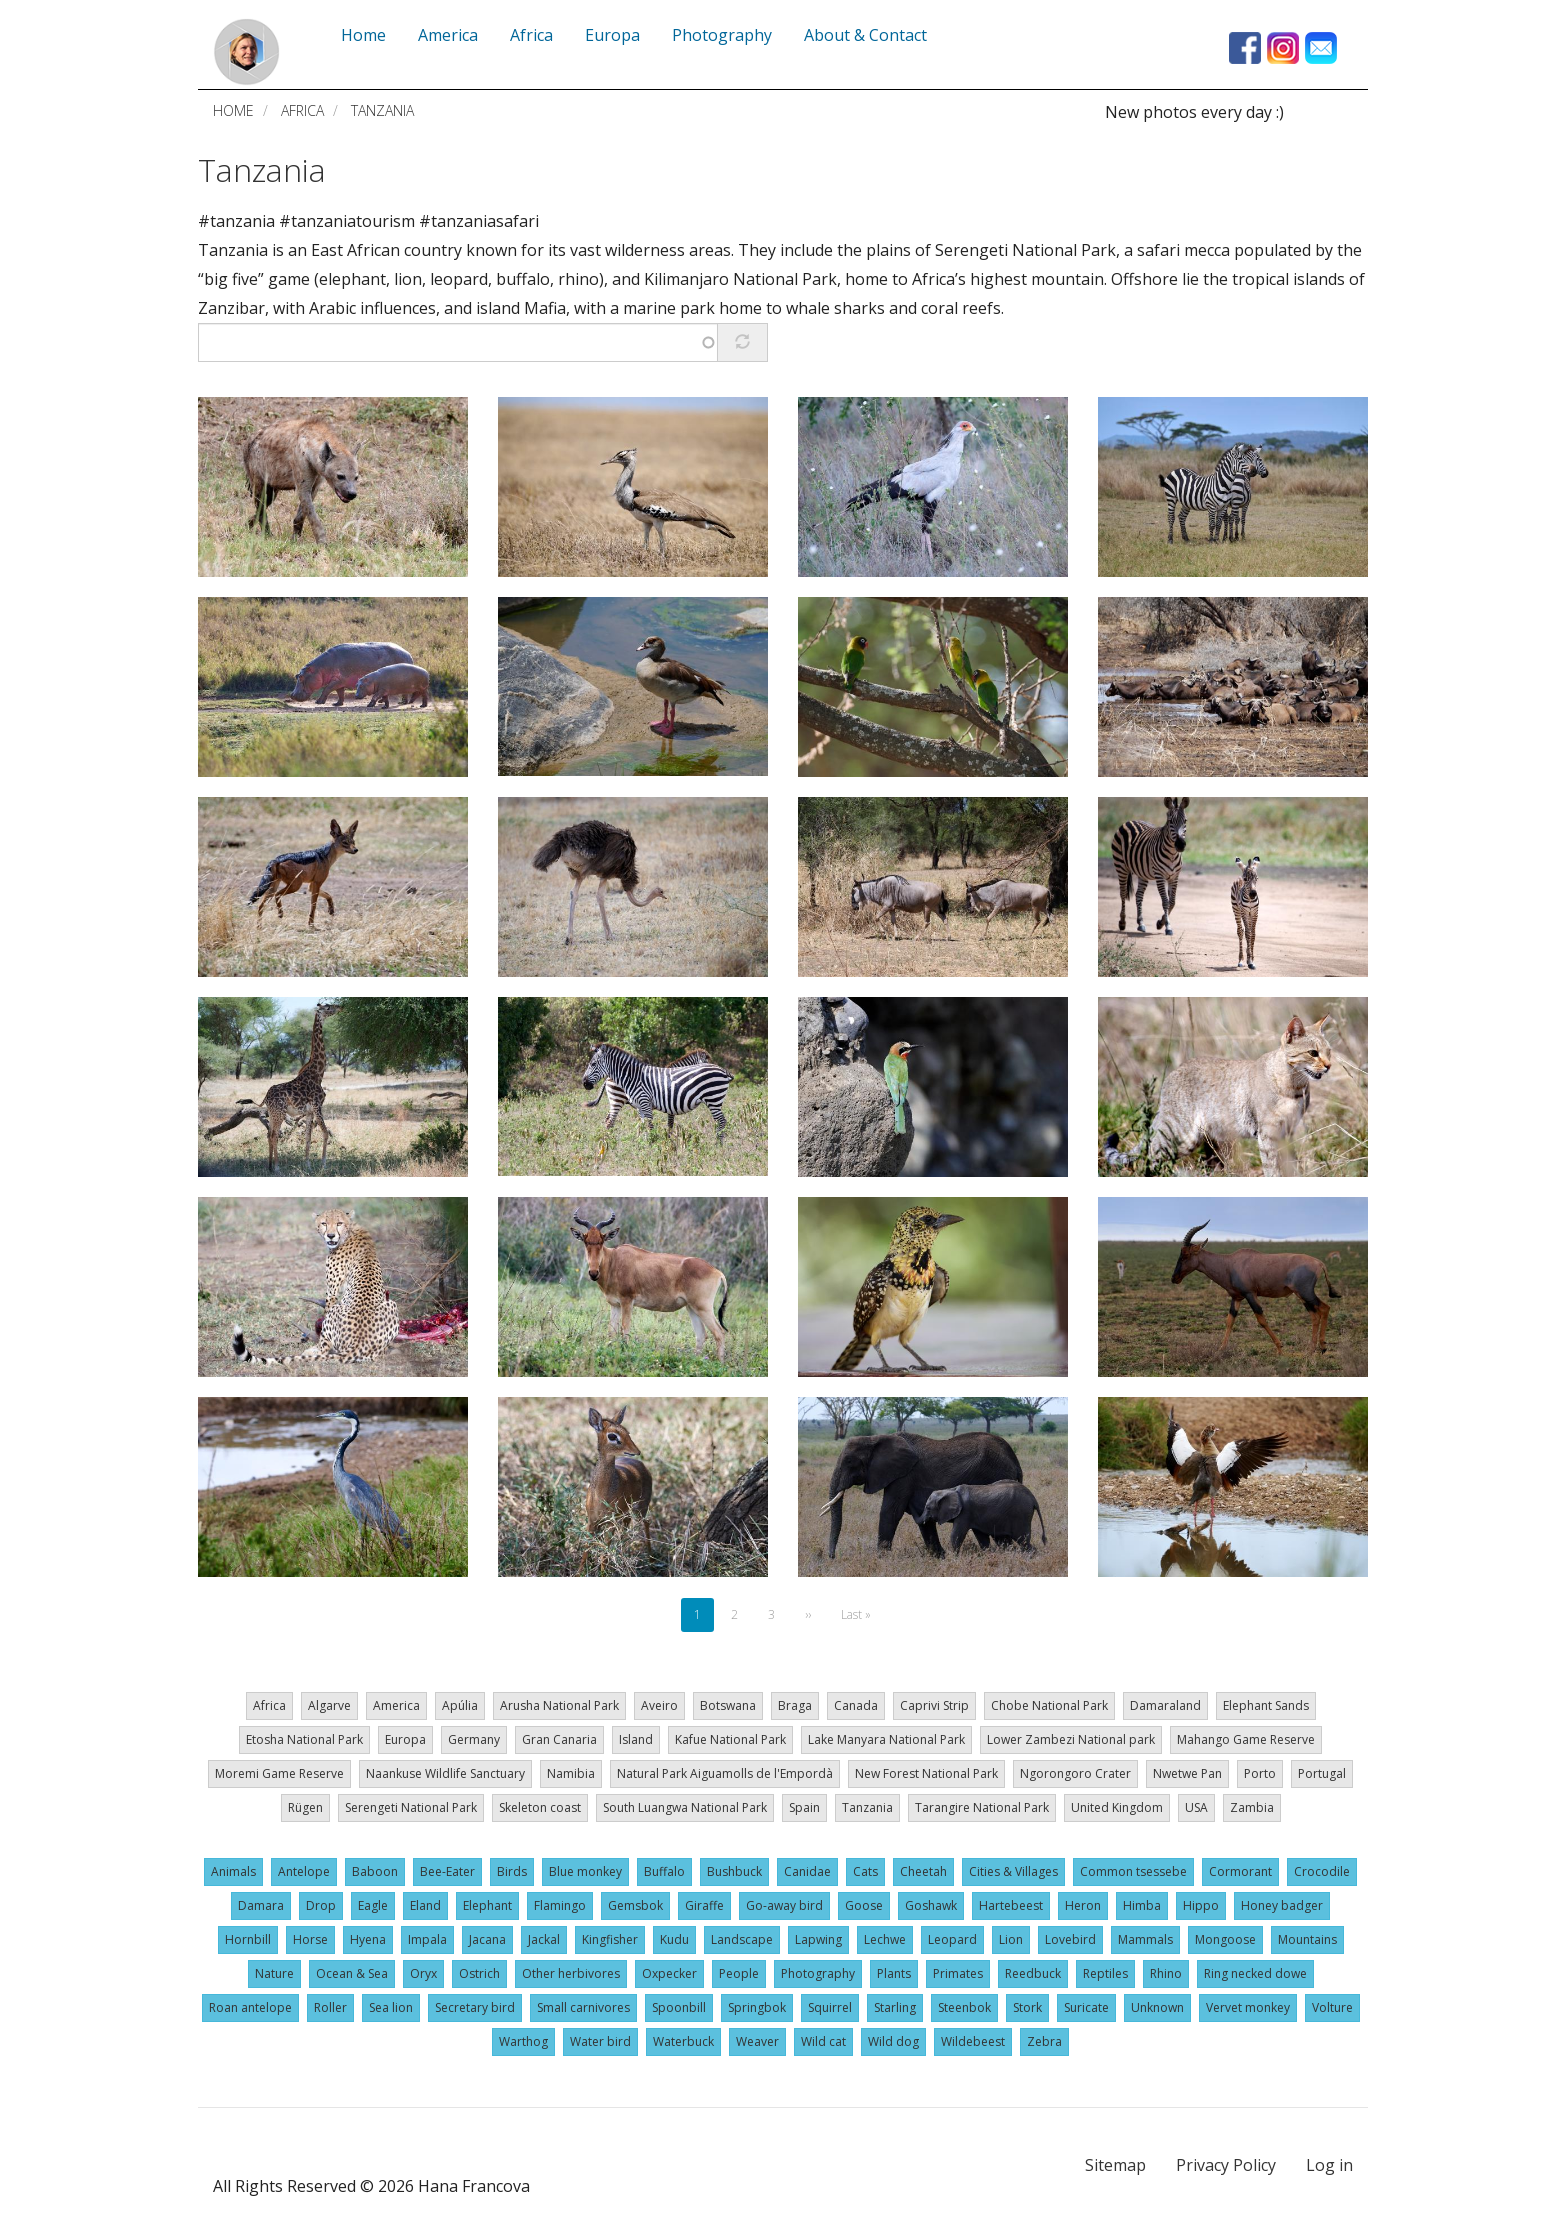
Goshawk (931, 1905)
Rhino (1166, 1973)
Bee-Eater (447, 1871)
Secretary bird (475, 2007)
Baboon (375, 1871)
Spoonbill (679, 2007)
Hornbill (248, 1939)
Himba (1142, 1905)
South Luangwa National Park (685, 1807)
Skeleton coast (540, 1807)
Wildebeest (973, 2041)
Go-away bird (784, 1905)
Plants (894, 1973)
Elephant (487, 1905)
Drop (321, 1905)
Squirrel (830, 2007)
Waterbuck (683, 2041)
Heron (1083, 1905)
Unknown (1157, 2007)
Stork (1027, 2007)
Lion (1011, 1939)
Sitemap (1115, 2165)
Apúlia (460, 1705)
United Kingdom (1117, 1807)
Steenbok (964, 2007)
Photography (818, 1973)
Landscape (742, 1939)
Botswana (728, 1705)
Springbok (757, 2007)
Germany (474, 1739)
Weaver (757, 2041)
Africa (302, 110)
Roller (330, 2007)
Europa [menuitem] (612, 35)
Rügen (305, 1807)
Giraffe (704, 1905)
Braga (795, 1705)
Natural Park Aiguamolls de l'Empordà (725, 1773)
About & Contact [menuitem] (865, 35)
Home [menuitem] (363, 35)
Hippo (1201, 1905)
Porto (1260, 1773)
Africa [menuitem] (531, 35)
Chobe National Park (1049, 1705)
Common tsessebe (1133, 1871)
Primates (958, 1973)
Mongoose (1225, 1939)
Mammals (1145, 1939)
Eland (425, 1905)
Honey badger (1282, 1905)
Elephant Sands (1266, 1705)
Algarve (329, 1705)
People (739, 1973)
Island (636, 1739)
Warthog (523, 2041)
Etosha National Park (304, 1739)
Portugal (1322, 1773)
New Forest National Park (926, 1773)
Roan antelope (250, 2007)
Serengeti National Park (411, 1807)
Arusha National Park (559, 1705)
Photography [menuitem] (722, 35)
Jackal (544, 1939)
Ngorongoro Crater (1075, 1773)
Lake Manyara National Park (886, 1739)
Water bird (600, 2041)
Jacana (487, 1939)
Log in (1329, 2165)
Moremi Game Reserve (279, 1773)
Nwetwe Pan (1187, 1773)
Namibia (571, 1773)
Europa (405, 1739)
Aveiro (659, 1705)
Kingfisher (610, 1939)
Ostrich (479, 1973)
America (396, 1705)
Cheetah (923, 1871)
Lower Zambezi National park (1071, 1739)
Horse (310, 1939)
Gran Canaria (559, 1739)
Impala (427, 1939)
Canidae (807, 1871)
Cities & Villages (1013, 1871)
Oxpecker (669, 1973)
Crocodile (1322, 1871)
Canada (856, 1705)
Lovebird (1070, 1939)
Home (233, 110)
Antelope (304, 1871)
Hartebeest (1011, 1905)
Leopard (952, 1939)
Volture (1332, 2007)
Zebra (1044, 2041)
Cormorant (1240, 1871)
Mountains (1307, 1939)
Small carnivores (583, 2007)
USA (1196, 1807)
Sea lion (391, 2007)
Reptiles (1105, 1973)
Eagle (373, 1905)
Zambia (1252, 1807)
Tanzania (262, 169)
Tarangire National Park (982, 1807)
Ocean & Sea (352, 1973)
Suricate (1086, 2007)
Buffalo (664, 1871)
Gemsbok (635, 1905)
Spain (804, 1807)
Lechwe (885, 1939)
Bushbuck (734, 1871)
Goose (864, 1905)
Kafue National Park (730, 1739)
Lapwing (818, 1939)
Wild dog (893, 2041)
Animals (233, 1871)
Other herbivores (571, 1973)
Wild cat (823, 2041)
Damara (261, 1905)
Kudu (674, 1939)
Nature (274, 1973)
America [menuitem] (448, 35)
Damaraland (1165, 1705)
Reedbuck (1033, 1973)
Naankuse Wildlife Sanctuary (445, 1773)
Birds (512, 1871)
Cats (865, 1871)
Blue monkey (585, 1871)
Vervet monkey (1248, 2007)
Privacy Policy (1226, 2165)
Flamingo (560, 1905)
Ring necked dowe (1255, 1973)
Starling (895, 2007)
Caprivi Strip (934, 1705)
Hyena (368, 1939)
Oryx (423, 1973)
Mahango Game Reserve (1246, 1739)
